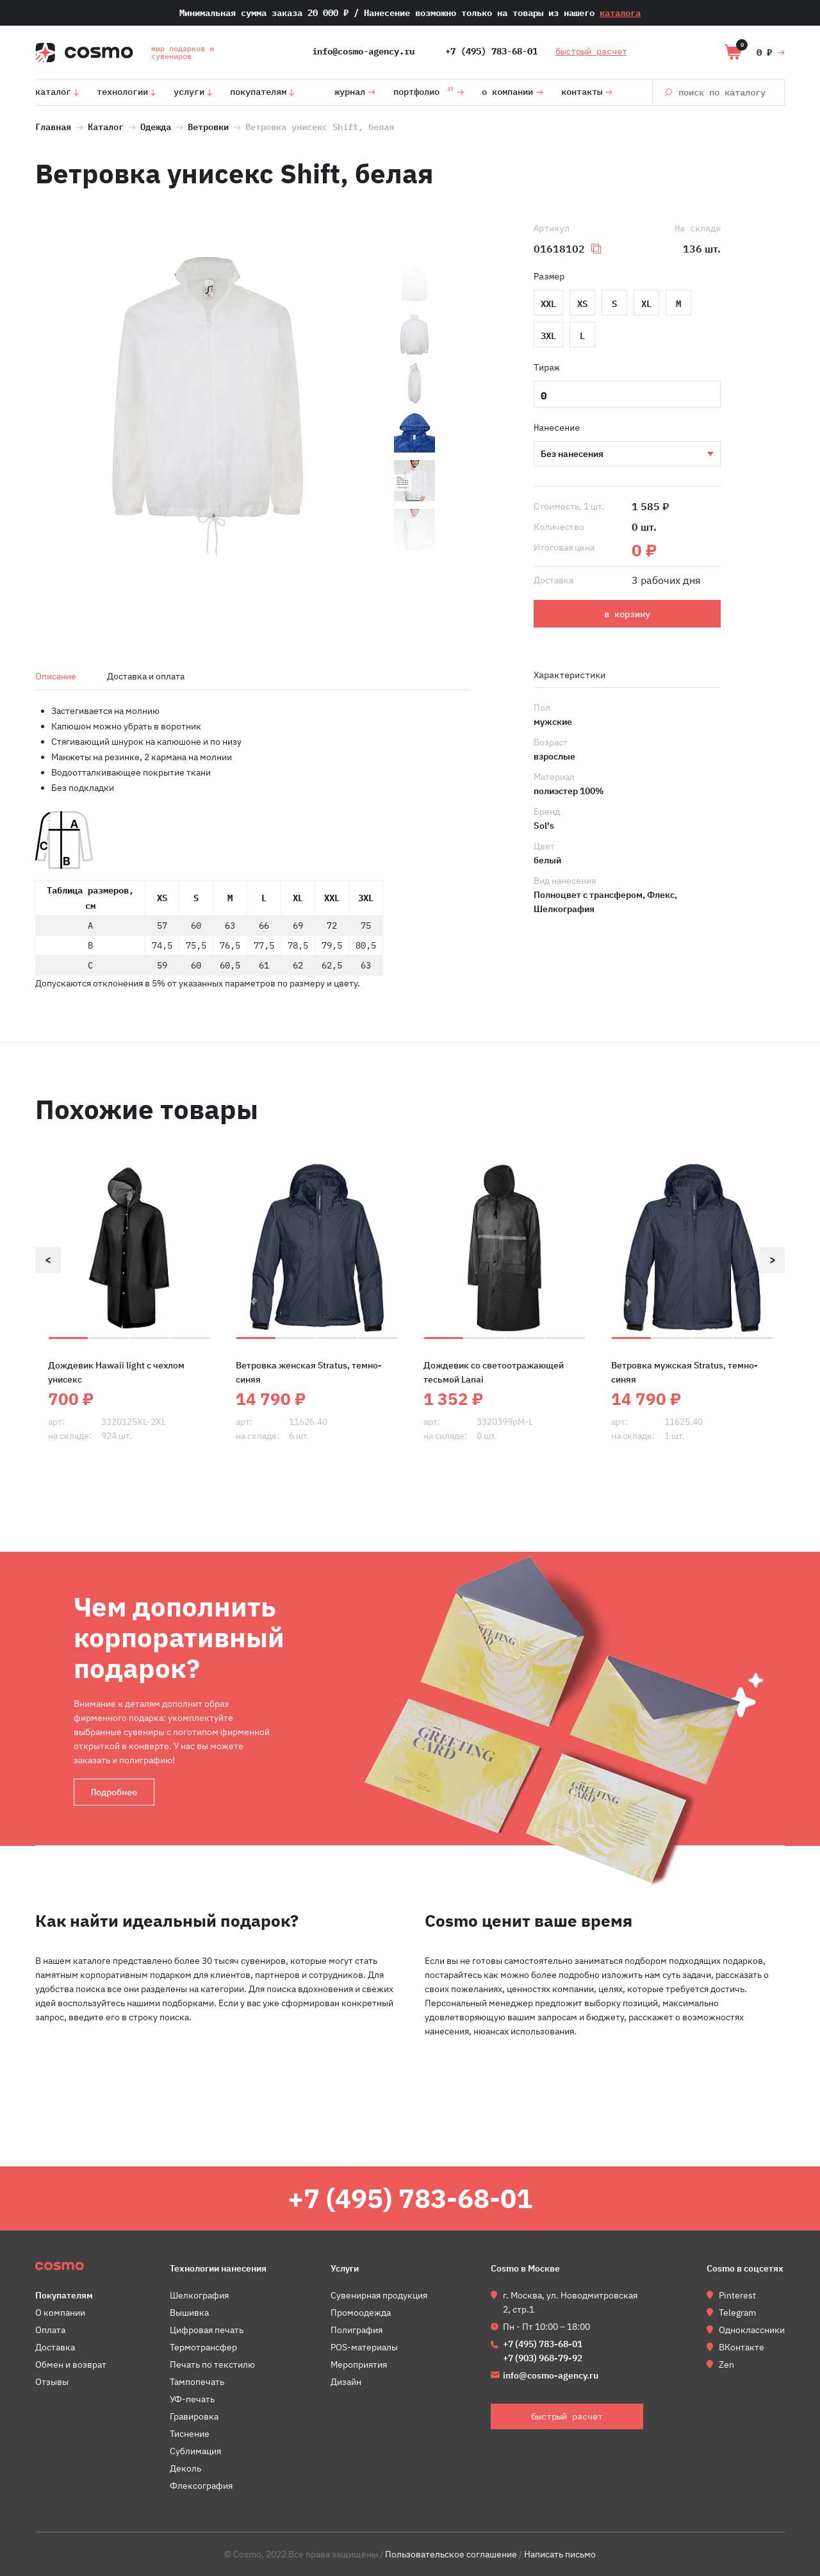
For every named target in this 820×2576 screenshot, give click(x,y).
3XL (548, 335)
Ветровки (208, 126)
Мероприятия (359, 2364)
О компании (507, 91)
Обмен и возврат (70, 2364)
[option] (208, 407)
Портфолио (423, 89)
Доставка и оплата (145, 676)
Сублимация (195, 2451)
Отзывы (52, 2382)
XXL (548, 302)
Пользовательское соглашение (451, 2554)
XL (646, 302)
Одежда (155, 126)
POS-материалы (364, 2347)
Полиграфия (356, 2330)
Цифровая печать (206, 2330)
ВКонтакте (741, 2347)
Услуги (189, 91)
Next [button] (772, 1260)
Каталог (53, 91)
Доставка (55, 2347)
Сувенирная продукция (379, 2295)
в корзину (627, 614)
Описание (55, 676)
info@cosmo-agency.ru (363, 51)
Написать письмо (560, 2554)
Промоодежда (361, 2312)
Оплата (50, 2330)
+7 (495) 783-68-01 (491, 51)
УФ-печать (192, 2399)
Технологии (122, 91)
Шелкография (627, 454)
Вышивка (189, 2312)
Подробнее (114, 1792)
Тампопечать (197, 2382)
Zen (726, 2364)
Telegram (737, 2312)
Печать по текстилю (212, 2364)
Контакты (581, 91)
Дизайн (346, 2382)
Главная (53, 126)
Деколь (185, 2468)
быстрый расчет (591, 51)
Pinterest (737, 2295)
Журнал (349, 91)
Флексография (201, 2485)
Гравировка (194, 2416)
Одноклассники (752, 2330)
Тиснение (189, 2433)
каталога (620, 13)
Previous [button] (48, 1260)
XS (582, 302)
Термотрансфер (203, 2347)
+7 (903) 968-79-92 (542, 2358)
